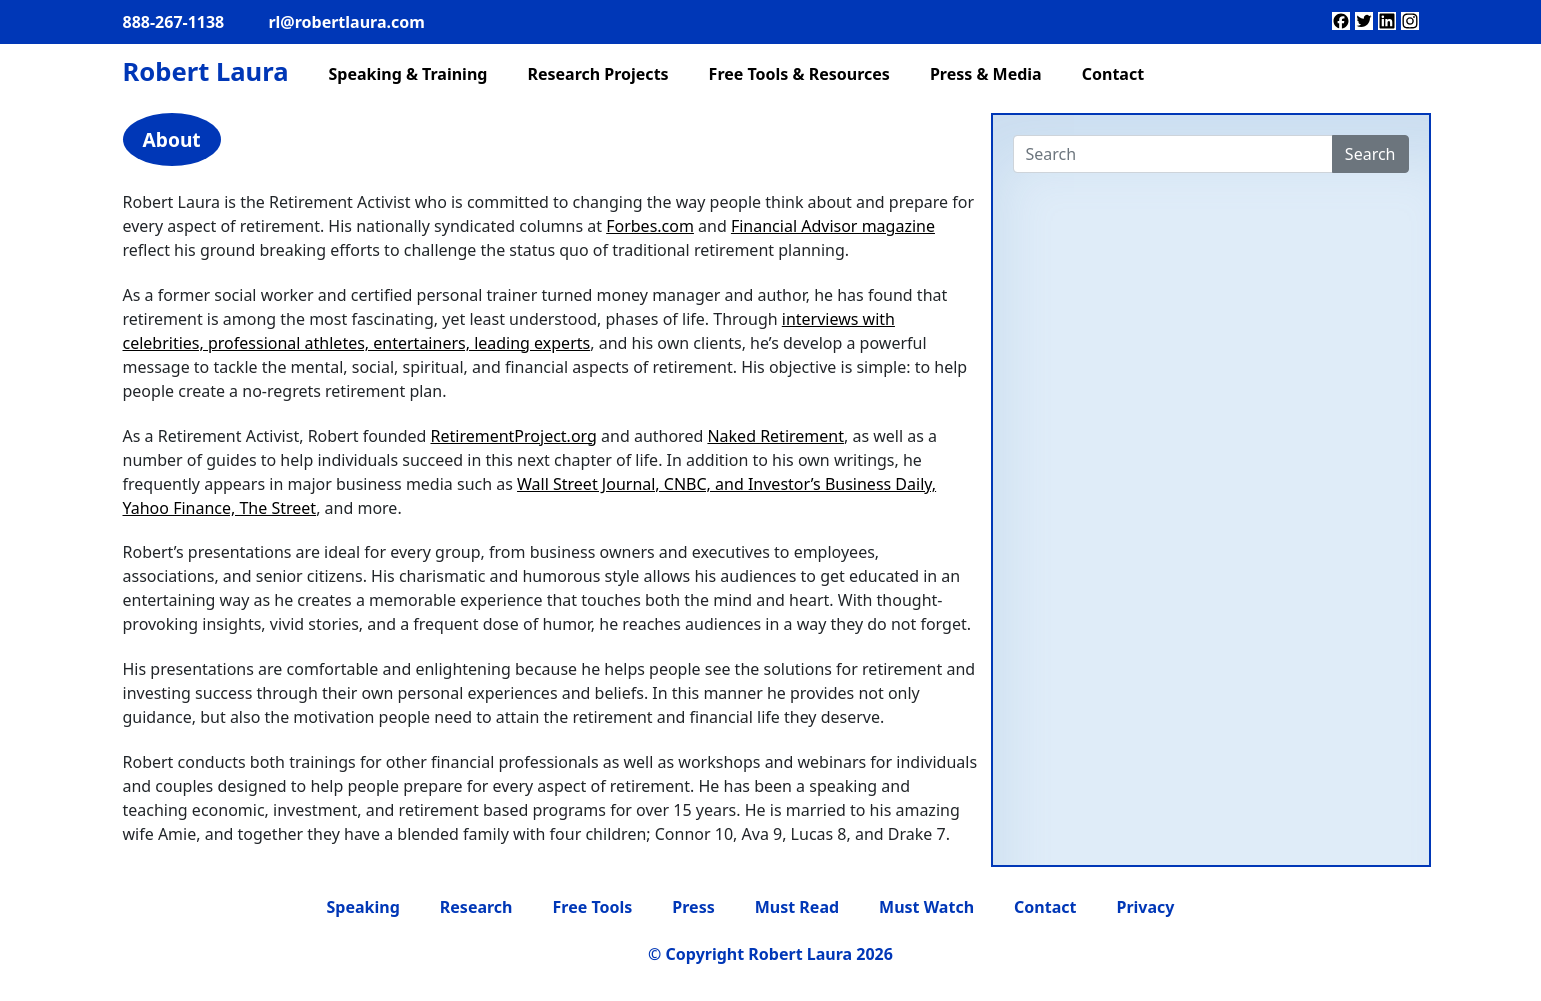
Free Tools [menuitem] (593, 907)
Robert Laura (206, 71)
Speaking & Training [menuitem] (407, 74)
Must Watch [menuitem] (926, 907)
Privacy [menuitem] (1145, 907)
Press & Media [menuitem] (986, 74)
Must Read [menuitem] (797, 907)
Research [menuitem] (476, 907)
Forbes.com (650, 226)
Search (1370, 154)
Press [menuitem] (693, 907)
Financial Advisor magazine (833, 226)
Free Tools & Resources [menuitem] (799, 74)
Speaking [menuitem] (363, 907)
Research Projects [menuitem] (597, 74)
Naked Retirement (775, 436)
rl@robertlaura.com (346, 22)
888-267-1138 (174, 22)
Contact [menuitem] (1113, 74)
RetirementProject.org (514, 436)
